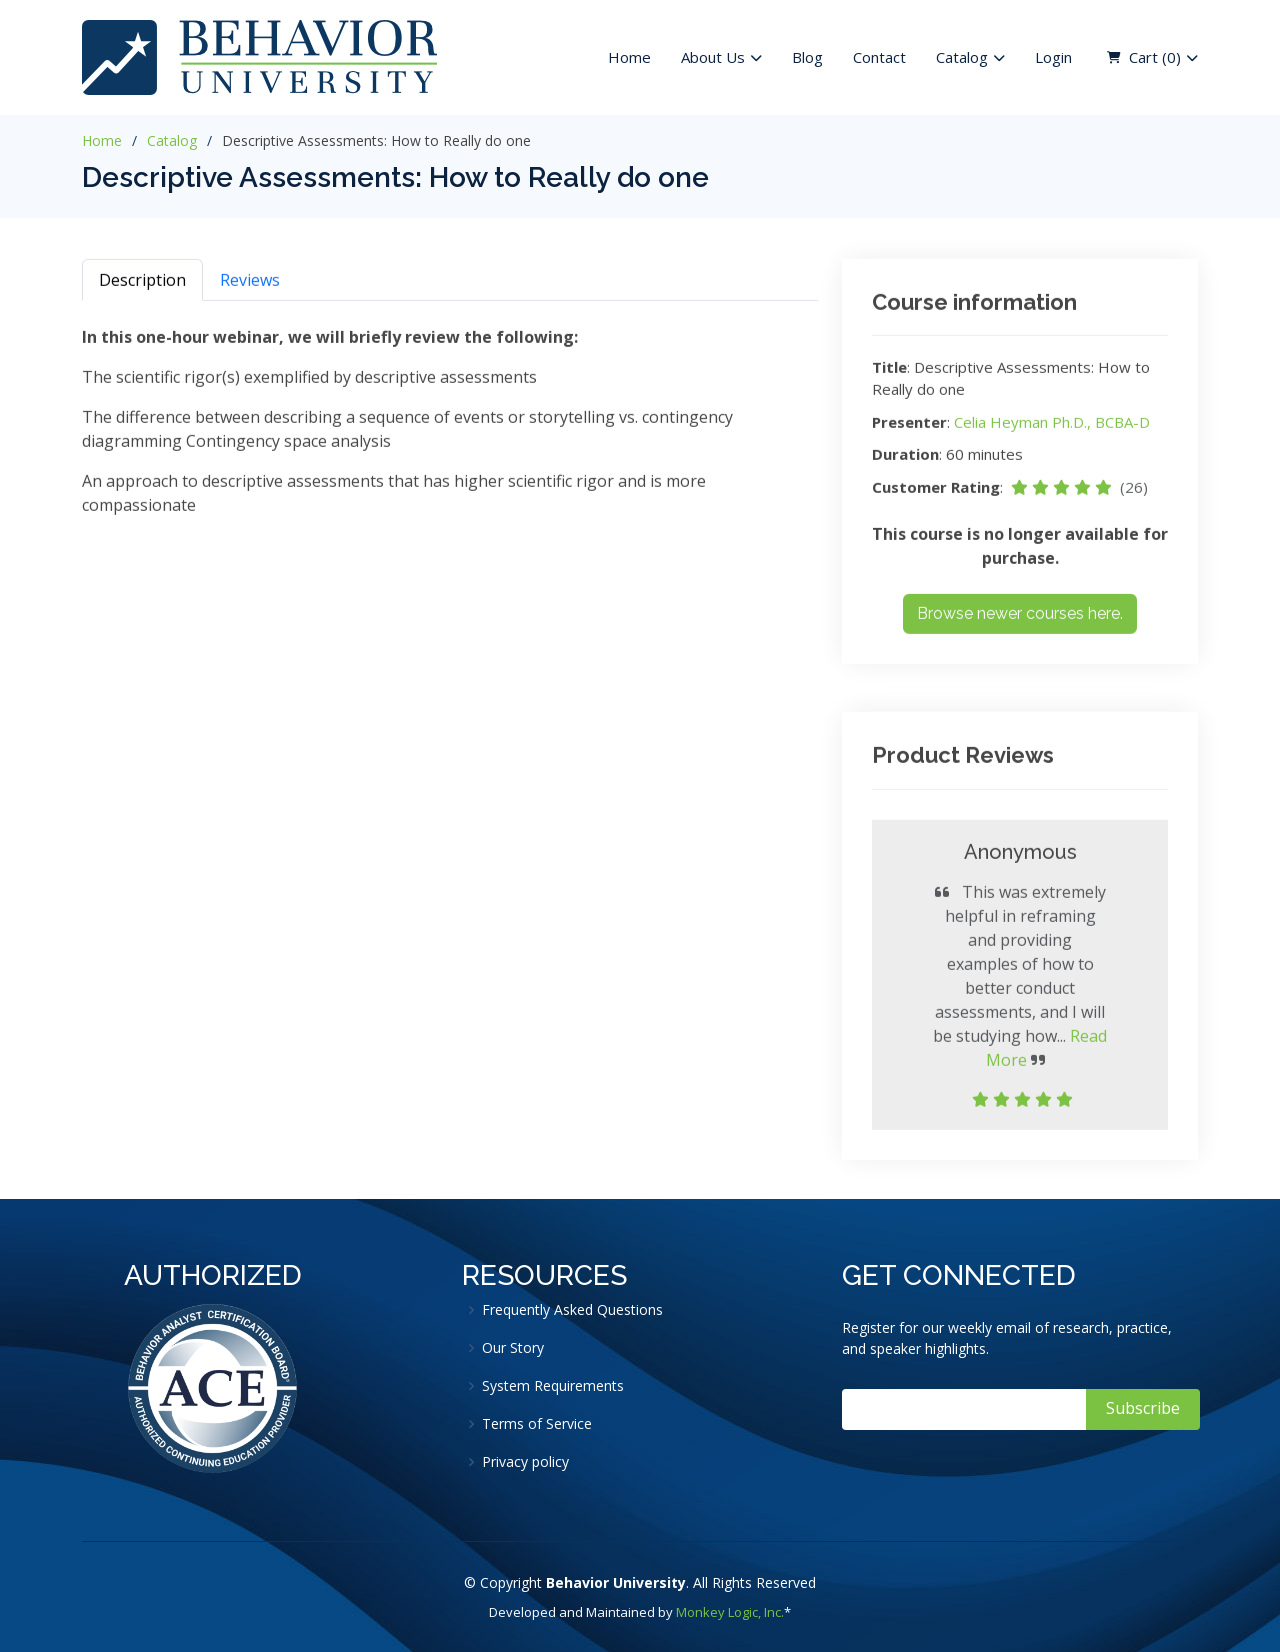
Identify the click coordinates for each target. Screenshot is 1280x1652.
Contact (879, 57)
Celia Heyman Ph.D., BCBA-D (1052, 429)
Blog (807, 57)
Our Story (513, 1348)
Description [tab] (142, 287)
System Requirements (553, 1386)
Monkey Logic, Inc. (730, 1612)
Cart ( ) (1155, 57)
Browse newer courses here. (1020, 621)
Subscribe (1143, 1408)
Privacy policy (525, 1462)
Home (629, 57)
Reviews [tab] (250, 287)
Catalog (172, 140)
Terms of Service (537, 1424)
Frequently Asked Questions (572, 1310)
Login (1053, 57)
